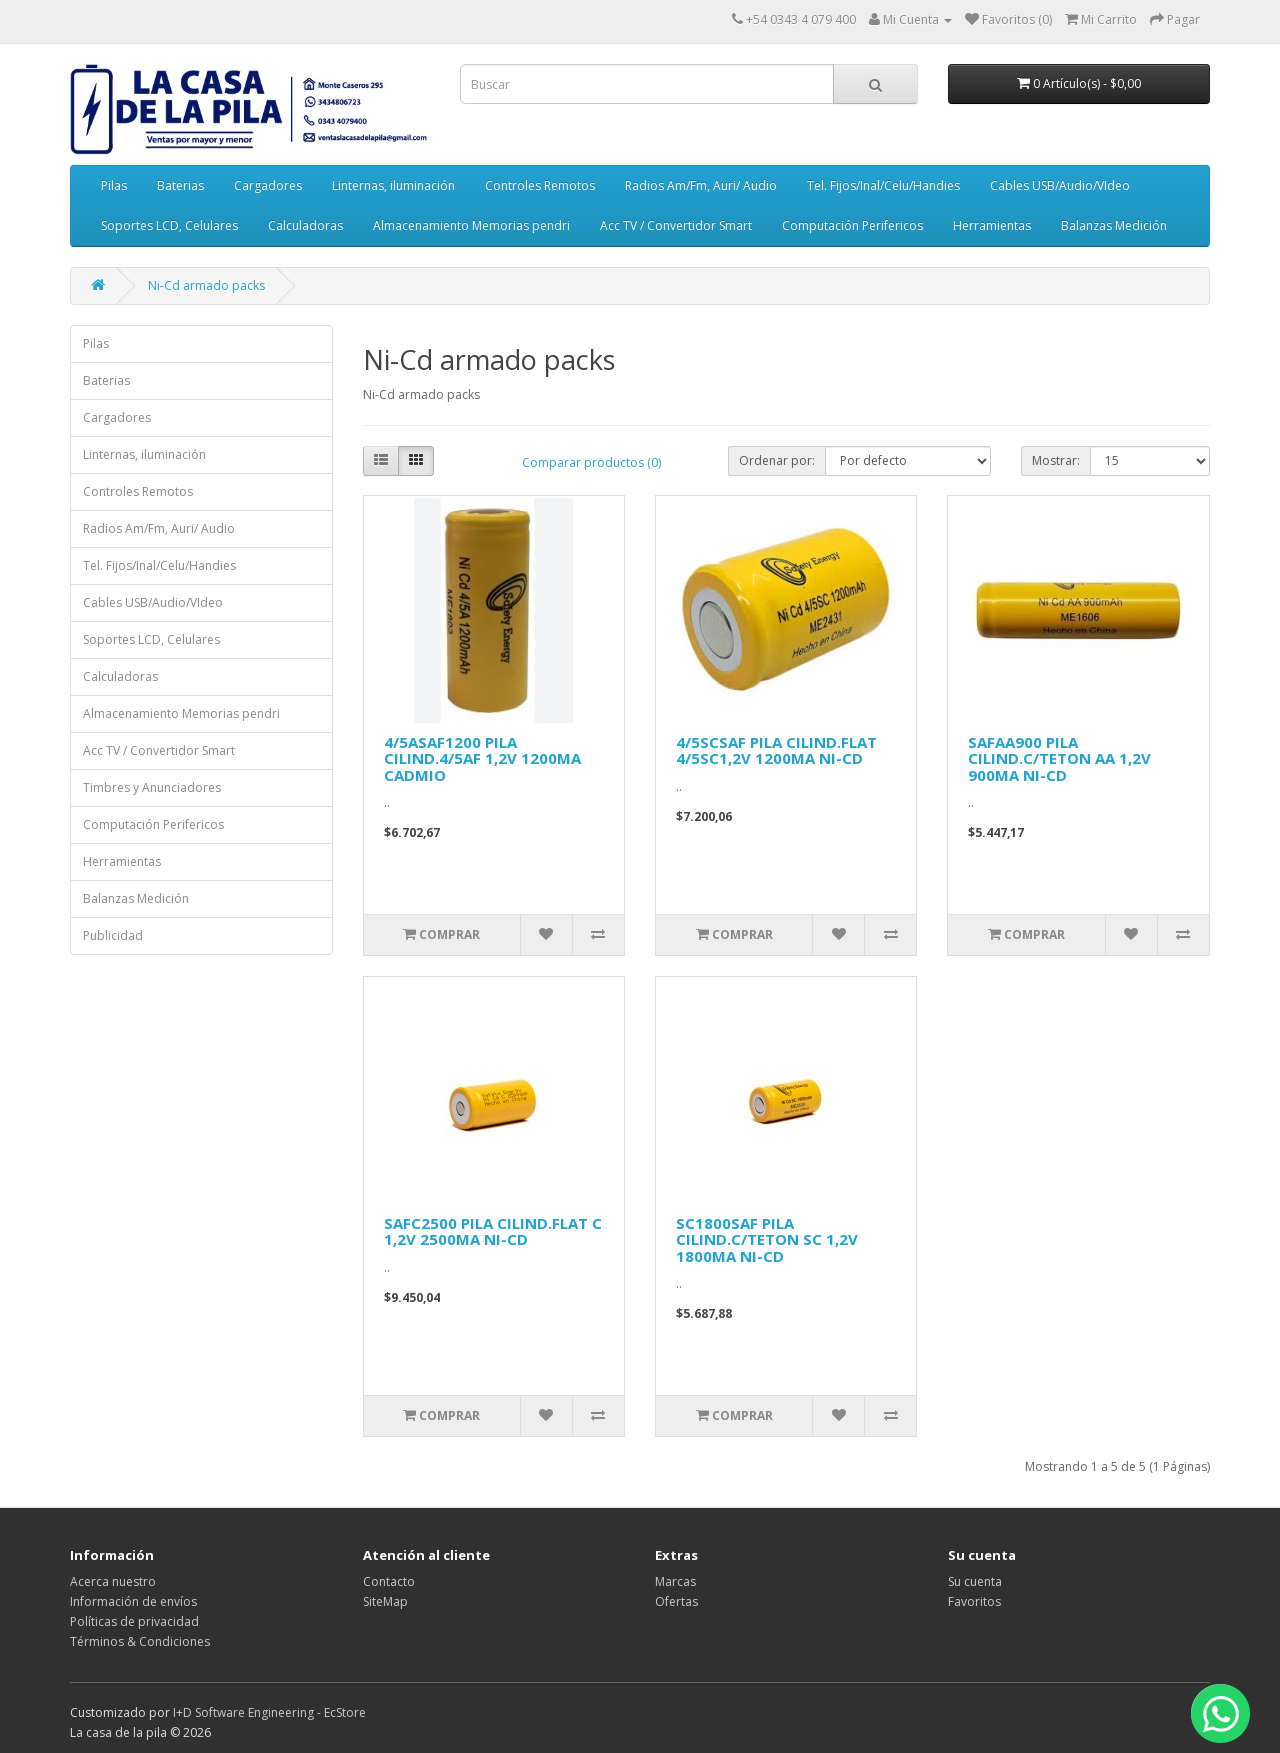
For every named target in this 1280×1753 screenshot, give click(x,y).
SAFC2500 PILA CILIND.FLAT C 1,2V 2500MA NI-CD (493, 1231)
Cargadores (268, 185)
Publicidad (113, 935)
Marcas (675, 1581)
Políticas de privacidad (134, 1621)
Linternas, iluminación (393, 185)
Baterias (180, 185)
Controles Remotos (540, 185)
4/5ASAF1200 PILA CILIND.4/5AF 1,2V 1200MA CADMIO (482, 758)
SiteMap (385, 1601)
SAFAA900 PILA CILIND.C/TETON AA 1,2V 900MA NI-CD (1059, 758)
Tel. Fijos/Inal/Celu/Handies (883, 185)
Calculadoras (305, 225)
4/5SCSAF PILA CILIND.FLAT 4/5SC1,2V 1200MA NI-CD (776, 750)
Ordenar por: (777, 460)
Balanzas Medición (1114, 225)
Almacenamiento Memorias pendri (471, 225)
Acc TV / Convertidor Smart (676, 225)
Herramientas (992, 225)
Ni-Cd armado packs (206, 285)
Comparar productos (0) (591, 462)
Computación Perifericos (852, 225)
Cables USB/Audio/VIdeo (1060, 185)
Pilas (114, 185)
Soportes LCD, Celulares (169, 225)
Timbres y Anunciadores (152, 787)
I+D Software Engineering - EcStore (269, 1712)
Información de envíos (133, 1601)
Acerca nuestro (113, 1581)
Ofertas (676, 1601)
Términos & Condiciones (140, 1641)
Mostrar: (1056, 460)
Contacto (389, 1581)
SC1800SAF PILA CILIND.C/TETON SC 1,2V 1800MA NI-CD (767, 1239)
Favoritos (974, 1601)
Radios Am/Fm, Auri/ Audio (701, 185)
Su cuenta (975, 1581)
